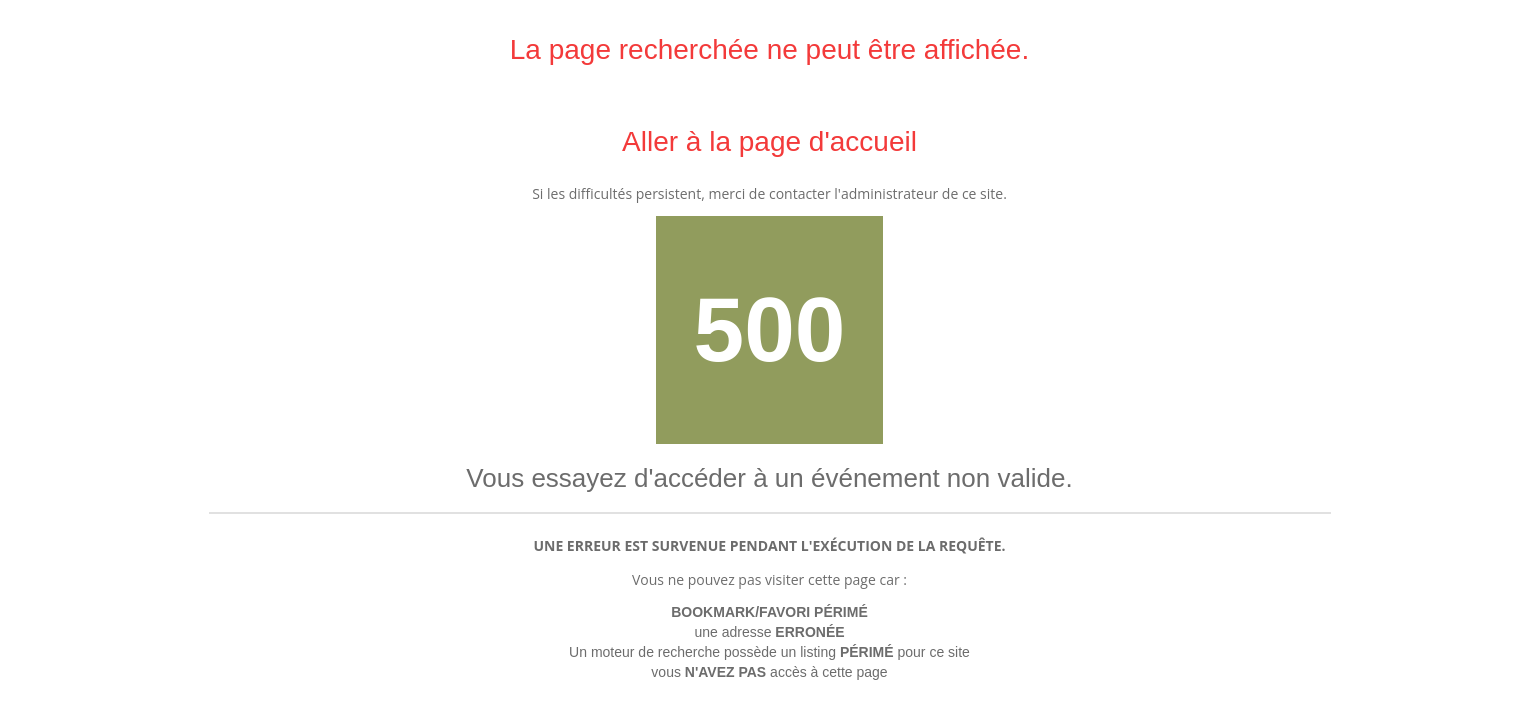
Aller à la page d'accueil (769, 141)
